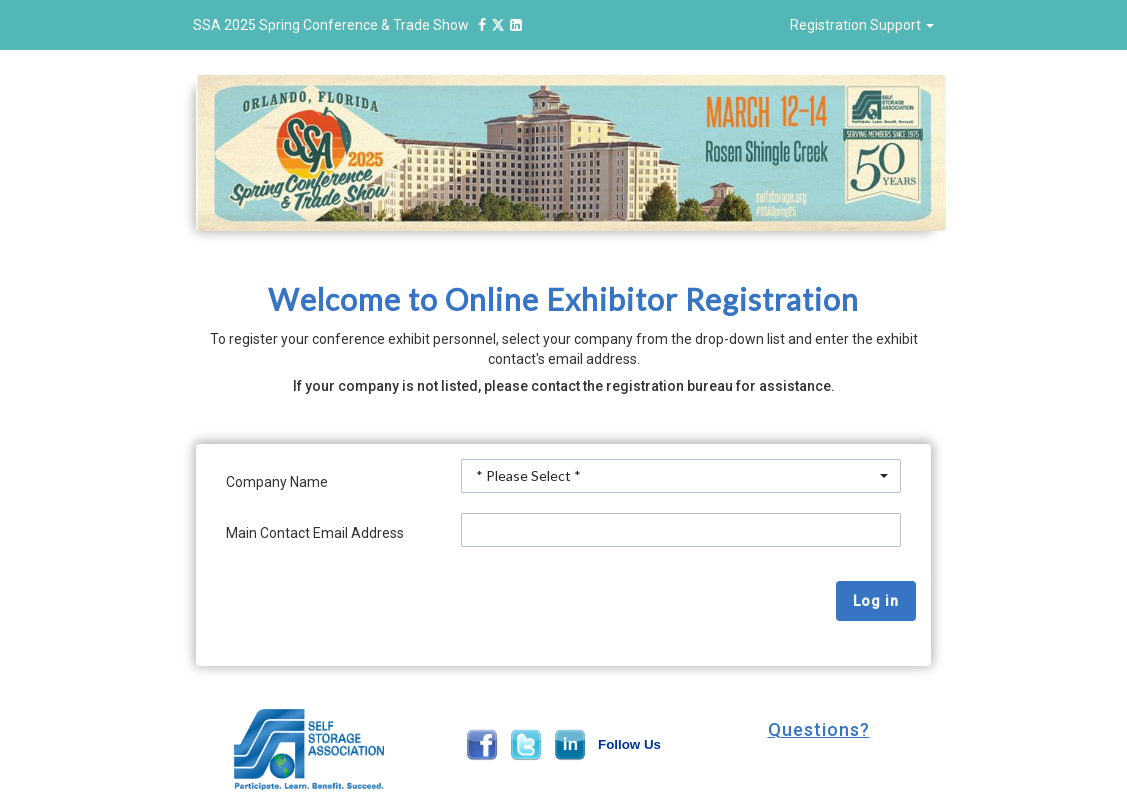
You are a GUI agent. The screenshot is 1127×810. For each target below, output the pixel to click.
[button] (818, 730)
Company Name (277, 482)
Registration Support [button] (862, 25)
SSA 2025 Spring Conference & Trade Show (360, 25)
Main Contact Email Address (315, 533)
